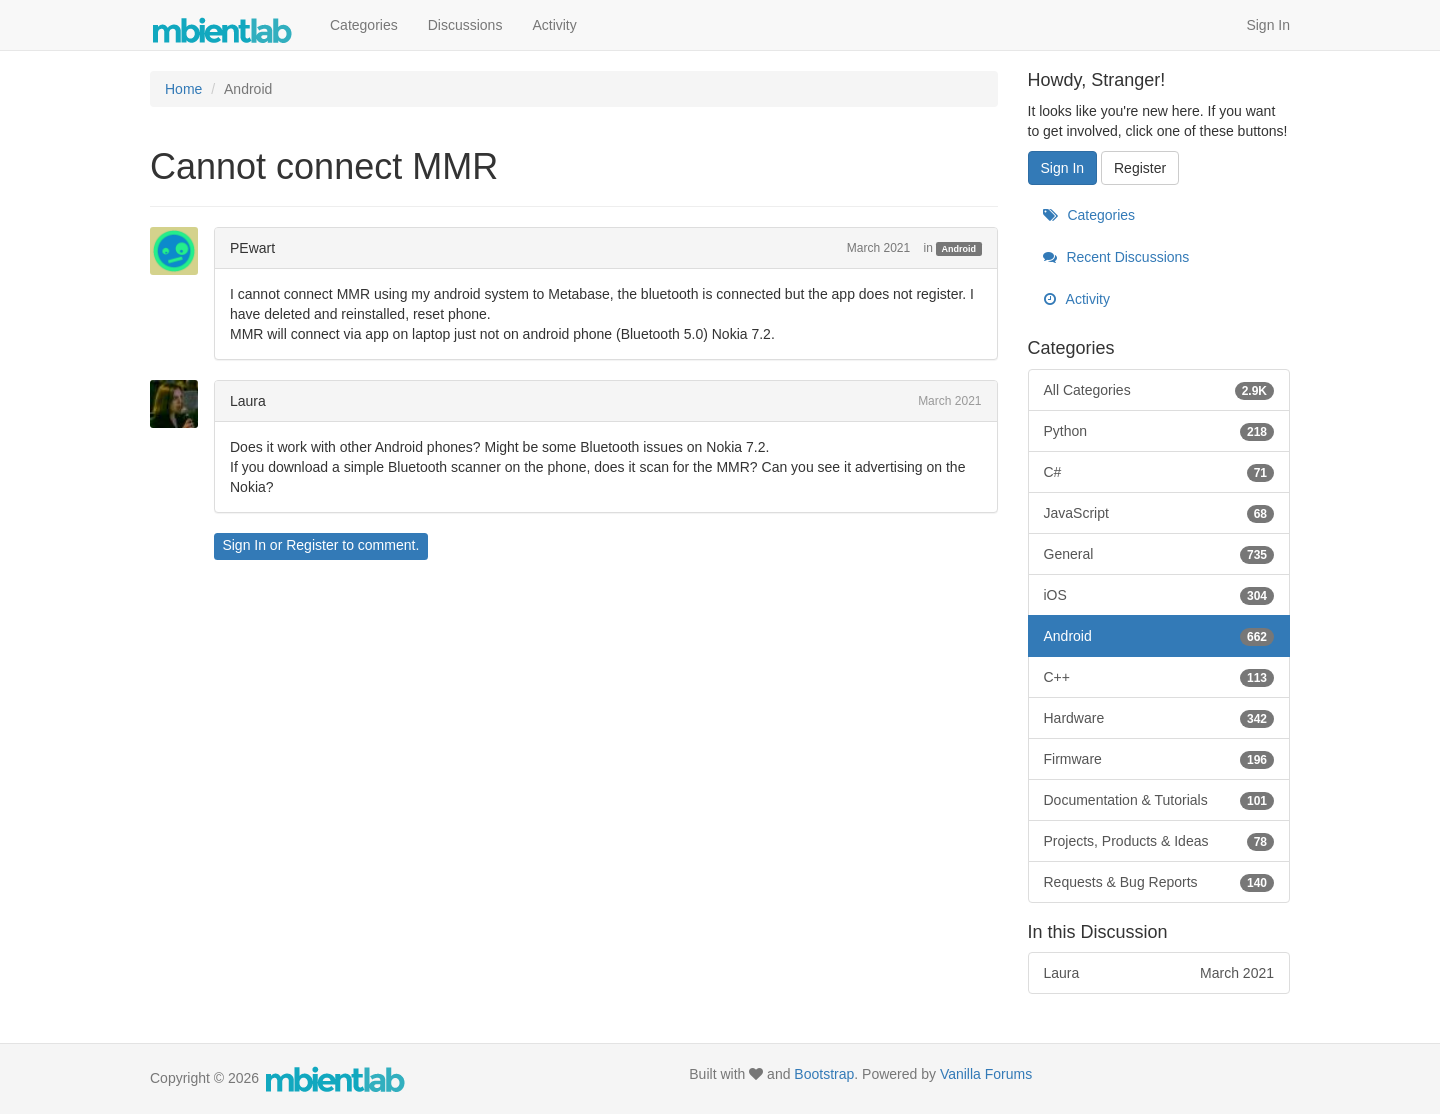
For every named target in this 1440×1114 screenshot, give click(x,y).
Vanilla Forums (986, 1074)
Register (312, 545)
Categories (364, 25)
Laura (248, 401)
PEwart (252, 248)
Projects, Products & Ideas (1159, 841)
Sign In (1268, 25)
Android (959, 249)
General (1159, 554)
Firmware (1159, 759)
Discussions (465, 25)
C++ (1159, 677)
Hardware (1159, 718)
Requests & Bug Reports (1159, 882)
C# (1159, 472)
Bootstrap (824, 1074)
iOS (1159, 595)
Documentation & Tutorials (1159, 800)
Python (1159, 431)
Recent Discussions (1116, 257)
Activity (554, 25)
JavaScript (1159, 513)
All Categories (1159, 390)
